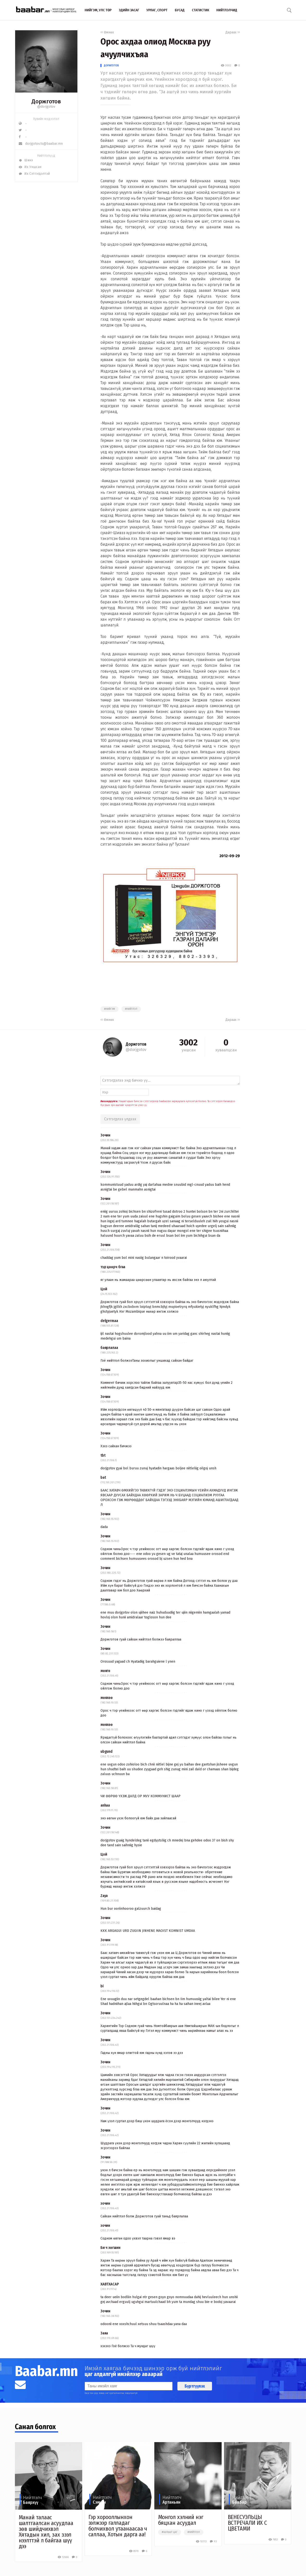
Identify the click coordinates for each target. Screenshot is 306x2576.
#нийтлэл (131, 1009)
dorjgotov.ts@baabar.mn (41, 144)
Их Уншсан (30, 167)
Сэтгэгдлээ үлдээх (120, 1119)
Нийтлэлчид (226, 10)
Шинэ (26, 160)
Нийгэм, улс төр (98, 10)
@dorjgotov (46, 107)
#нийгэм (109, 1009)
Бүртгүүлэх (195, 2386)
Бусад (180, 10)
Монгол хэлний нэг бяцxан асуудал (180, 2520)
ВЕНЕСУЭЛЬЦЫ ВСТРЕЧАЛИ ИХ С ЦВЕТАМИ (247, 2523)
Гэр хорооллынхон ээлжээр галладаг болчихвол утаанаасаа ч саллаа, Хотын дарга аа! (117, 2529)
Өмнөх (107, 32)
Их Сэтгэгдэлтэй (34, 174)
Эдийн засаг (129, 10)
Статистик (200, 10)
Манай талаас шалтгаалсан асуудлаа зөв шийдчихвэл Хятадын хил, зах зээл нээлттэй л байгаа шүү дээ (46, 2532)
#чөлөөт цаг (169, 2532)
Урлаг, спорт (157, 10)
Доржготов (111, 65)
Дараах (232, 32)
